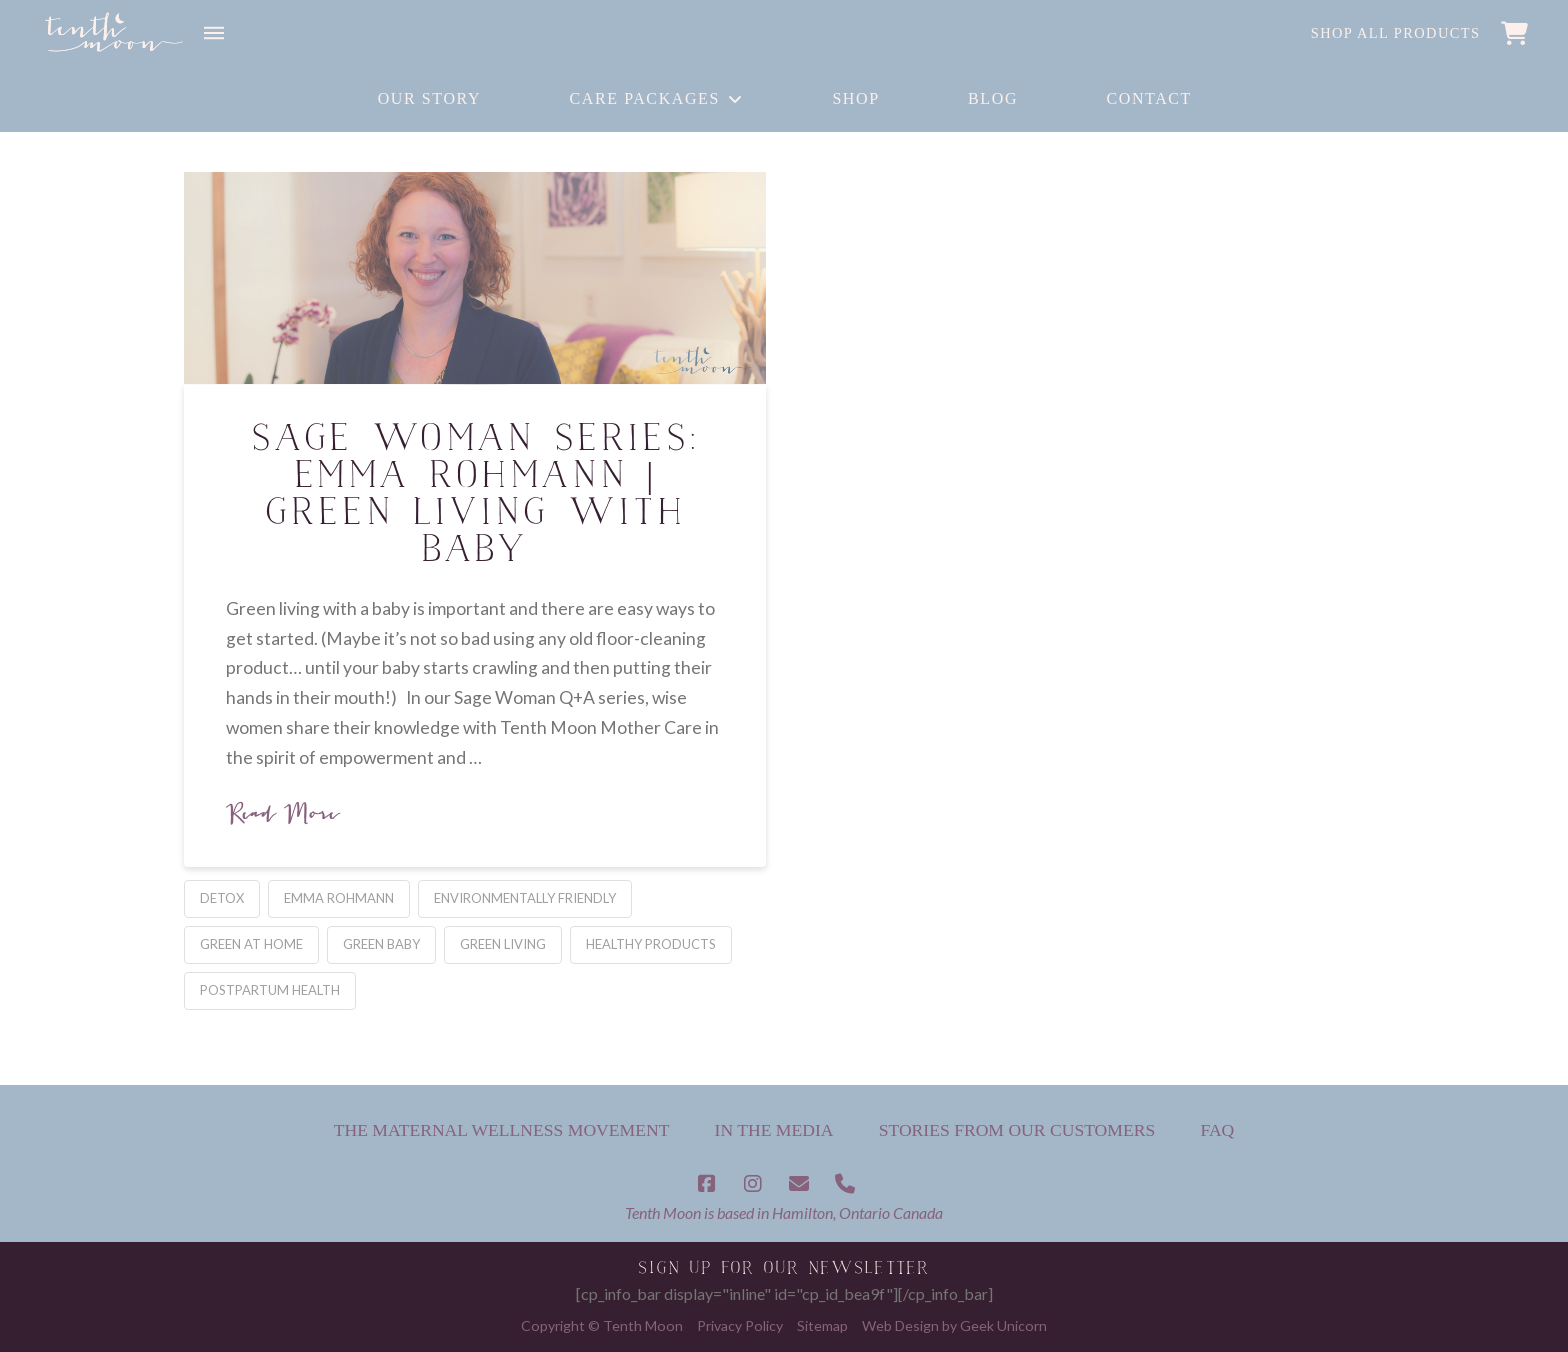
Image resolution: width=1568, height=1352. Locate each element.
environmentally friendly (525, 898)
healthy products (651, 944)
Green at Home (251, 944)
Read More (282, 813)
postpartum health (270, 990)
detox (222, 898)
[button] (214, 33)
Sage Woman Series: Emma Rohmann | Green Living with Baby (475, 497)
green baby (381, 944)
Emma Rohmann (339, 898)
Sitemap (822, 1325)
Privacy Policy (740, 1325)
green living (503, 944)
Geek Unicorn (1003, 1325)
